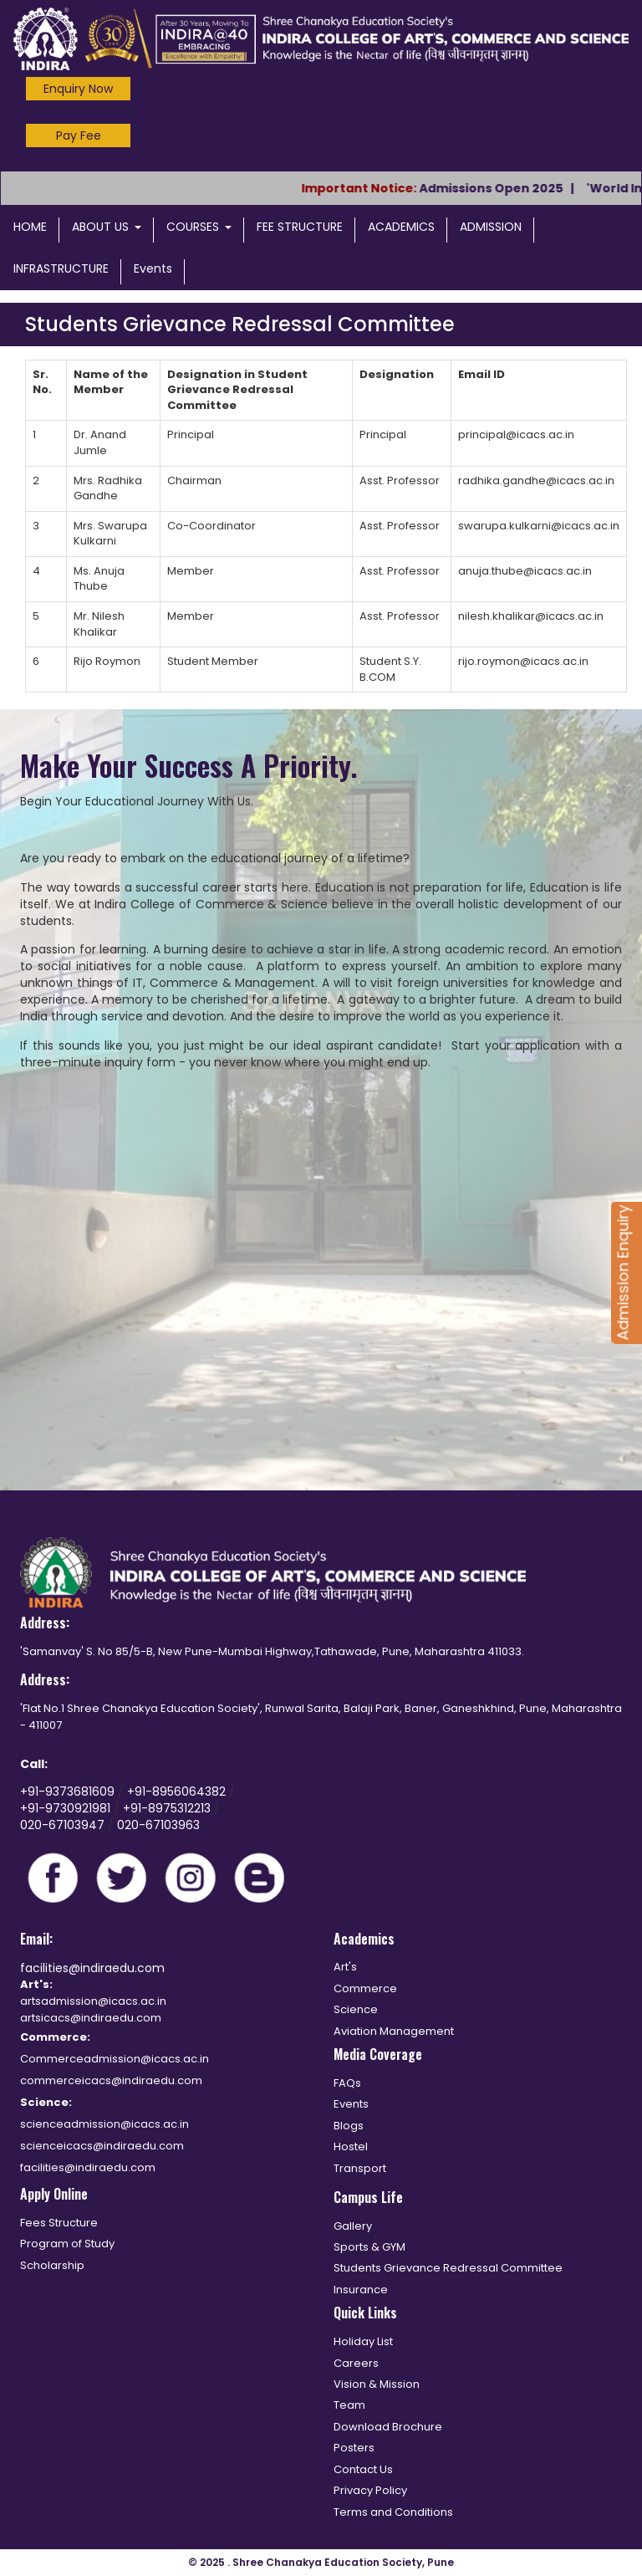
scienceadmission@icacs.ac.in (104, 2124)
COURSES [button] (199, 226)
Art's (345, 1967)
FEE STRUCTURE (300, 226)
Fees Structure (59, 2223)
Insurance (361, 2289)
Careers (356, 2363)
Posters (354, 2448)
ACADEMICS (401, 226)
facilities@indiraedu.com (92, 1968)
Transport (360, 2168)
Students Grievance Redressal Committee (448, 2268)
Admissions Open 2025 (503, 188)
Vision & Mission (377, 2384)
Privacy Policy (370, 2490)
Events (153, 268)
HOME (30, 226)
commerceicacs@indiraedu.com (111, 2080)
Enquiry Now (78, 88)
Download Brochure (388, 2427)
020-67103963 (158, 1825)
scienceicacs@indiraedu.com (102, 2146)
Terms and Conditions (393, 2512)
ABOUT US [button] (106, 226)
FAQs (347, 2083)
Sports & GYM (369, 2247)
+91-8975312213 (167, 1808)
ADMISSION (491, 226)
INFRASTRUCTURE (61, 268)
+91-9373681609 (69, 1791)
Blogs (349, 2126)
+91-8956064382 (178, 1791)
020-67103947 (62, 1825)
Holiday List (363, 2341)
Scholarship (52, 2265)
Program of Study (67, 2243)
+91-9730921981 (67, 1808)
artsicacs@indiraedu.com (90, 2018)
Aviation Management (394, 2031)
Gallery (353, 2226)
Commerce (365, 1988)
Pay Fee (78, 135)
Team (349, 2405)
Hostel (351, 2146)
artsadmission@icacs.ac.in (93, 2001)
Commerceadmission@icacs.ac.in (114, 2059)
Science (356, 2009)
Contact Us (363, 2469)
